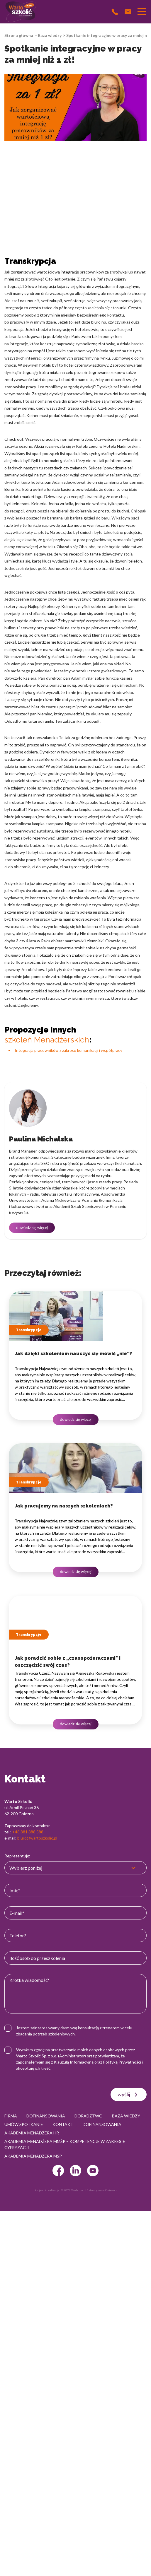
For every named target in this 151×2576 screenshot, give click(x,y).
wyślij (129, 2094)
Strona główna (18, 35)
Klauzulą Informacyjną (74, 2061)
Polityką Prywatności (122, 2061)
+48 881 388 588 (27, 1831)
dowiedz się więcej (32, 1227)
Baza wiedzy (50, 35)
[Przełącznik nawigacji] (142, 11)
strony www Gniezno (102, 2190)
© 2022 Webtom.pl (73, 2190)
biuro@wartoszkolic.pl (37, 1837)
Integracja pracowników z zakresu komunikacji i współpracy (68, 1050)
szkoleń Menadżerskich (46, 1039)
